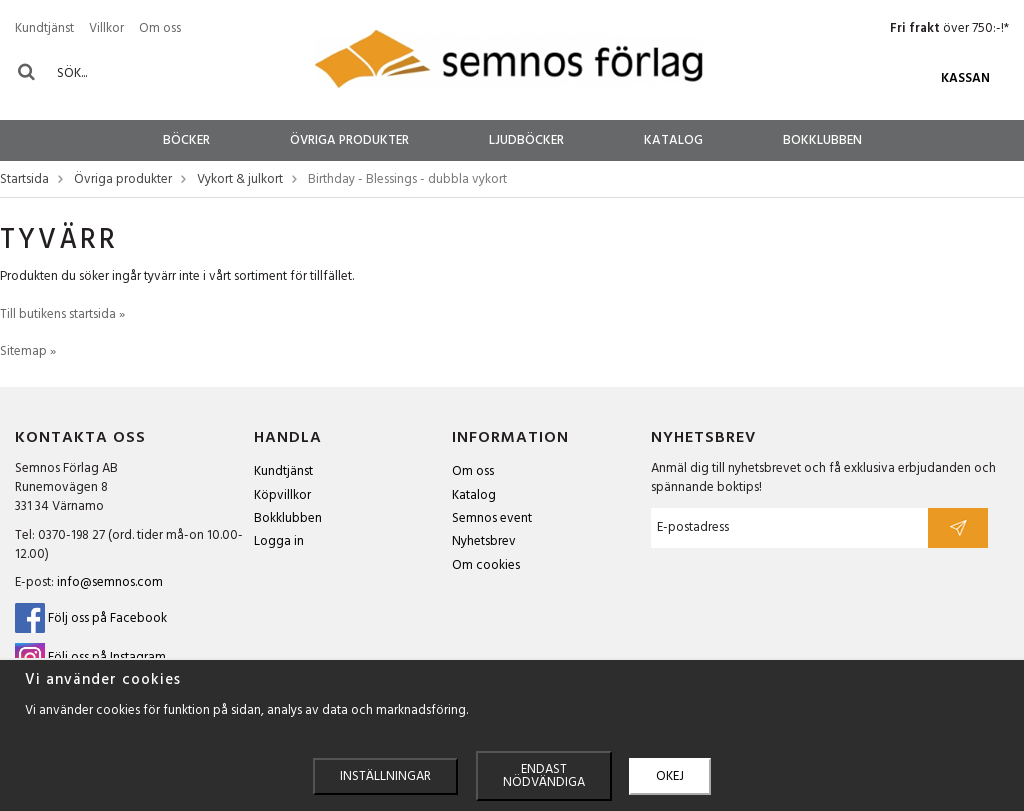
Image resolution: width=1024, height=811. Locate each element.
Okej (670, 776)
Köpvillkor (282, 495)
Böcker (186, 140)
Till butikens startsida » (62, 314)
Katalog (673, 140)
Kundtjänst (44, 28)
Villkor (106, 28)
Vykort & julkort (240, 180)
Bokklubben (822, 140)
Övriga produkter (349, 140)
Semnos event (492, 518)
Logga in (279, 541)
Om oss (160, 28)
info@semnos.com (110, 582)
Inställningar (385, 776)
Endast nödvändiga (544, 776)
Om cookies (486, 565)
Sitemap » (28, 351)
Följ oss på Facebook (91, 618)
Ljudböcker (526, 140)
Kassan (965, 78)
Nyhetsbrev (484, 541)
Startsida (24, 180)
